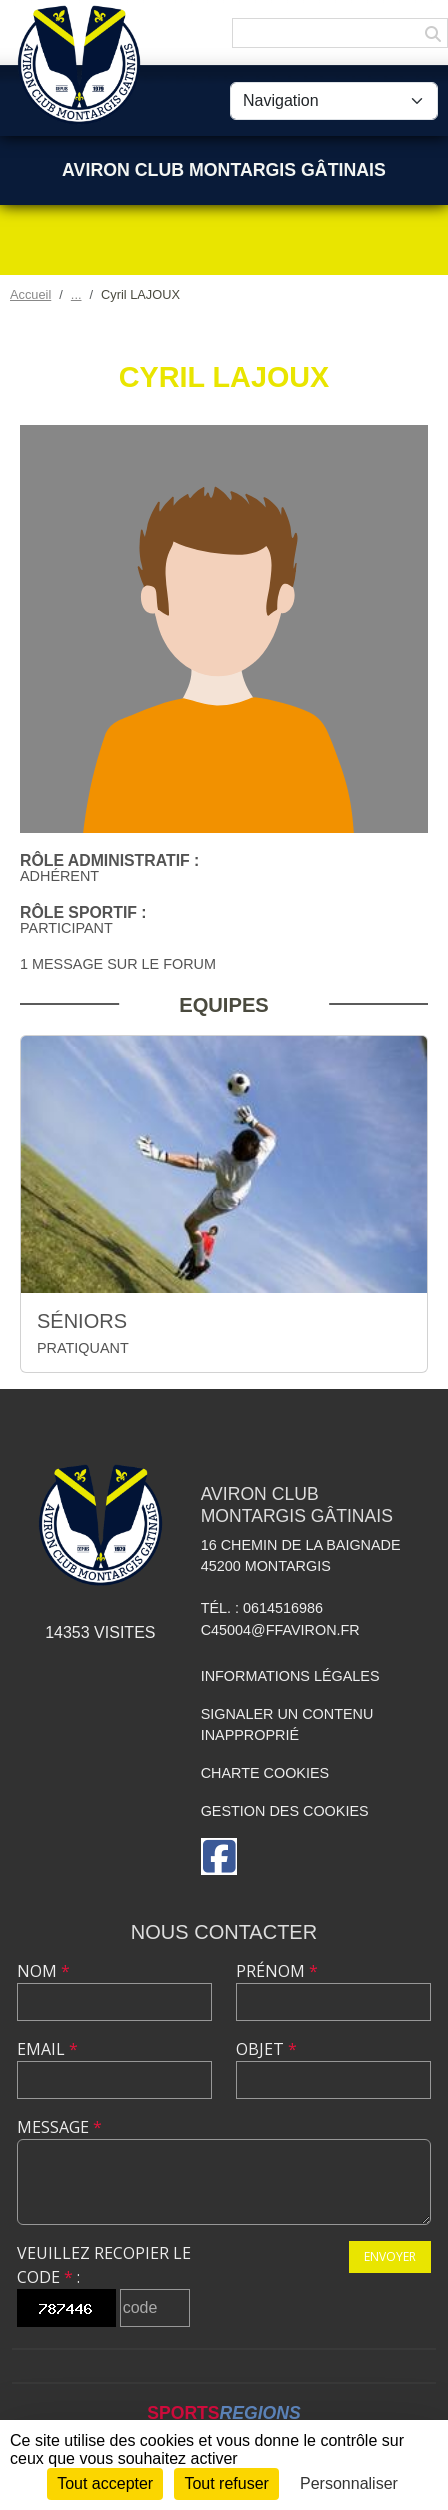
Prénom (277, 1971)
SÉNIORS (82, 1321)
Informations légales (290, 1676)
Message (59, 2127)
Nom (43, 1971)
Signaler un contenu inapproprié (287, 1725)
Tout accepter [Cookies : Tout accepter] (105, 2483)
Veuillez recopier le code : (104, 2265)
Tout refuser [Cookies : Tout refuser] (226, 2483)
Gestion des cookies (285, 1811)
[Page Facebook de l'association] (219, 1856)
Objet (266, 2049)
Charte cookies (265, 1773)
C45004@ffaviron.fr (280, 1630)
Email (47, 2049)
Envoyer (390, 2256)
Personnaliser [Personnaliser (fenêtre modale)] (349, 2483)
